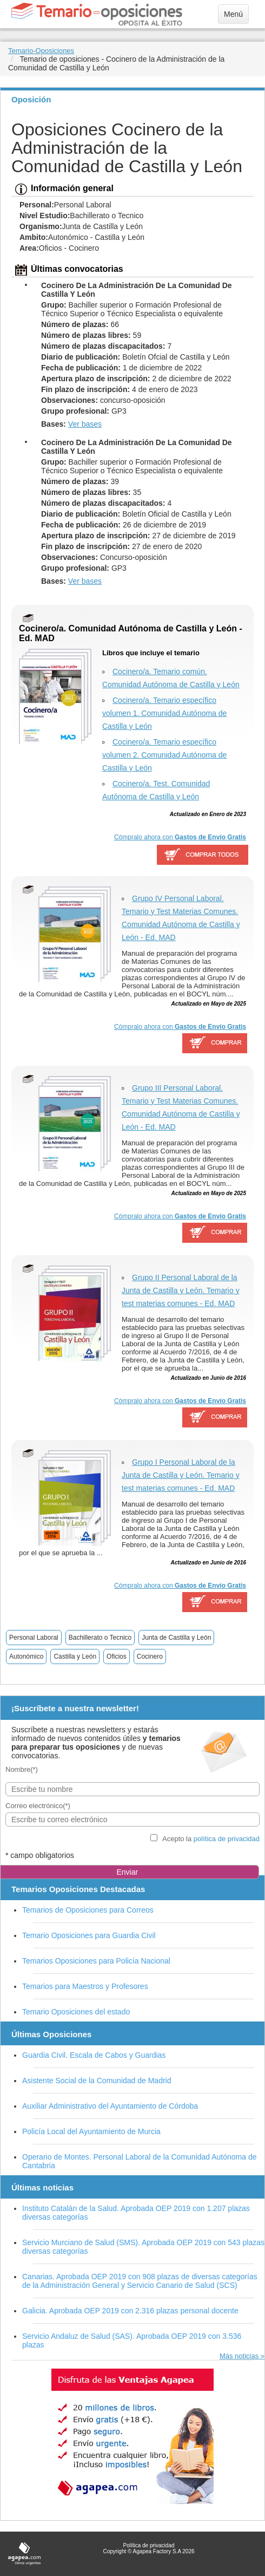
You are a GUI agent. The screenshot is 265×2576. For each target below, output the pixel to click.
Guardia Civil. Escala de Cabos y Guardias (93, 2055)
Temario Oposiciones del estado (76, 2011)
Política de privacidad (148, 2545)
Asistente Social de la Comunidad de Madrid (96, 2080)
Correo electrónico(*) (37, 1806)
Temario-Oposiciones (41, 51)
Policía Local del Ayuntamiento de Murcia (91, 2131)
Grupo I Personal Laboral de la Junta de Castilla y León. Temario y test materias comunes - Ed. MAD (181, 1475)
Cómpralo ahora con (180, 837)
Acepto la (211, 1839)
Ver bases (85, 424)
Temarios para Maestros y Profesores (85, 1986)
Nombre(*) (21, 1769)
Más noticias (239, 2356)
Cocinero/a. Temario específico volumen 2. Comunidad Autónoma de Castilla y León (164, 755)
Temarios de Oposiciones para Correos (88, 1910)
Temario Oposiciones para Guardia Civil (89, 1935)
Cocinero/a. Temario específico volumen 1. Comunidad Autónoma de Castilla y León (164, 713)
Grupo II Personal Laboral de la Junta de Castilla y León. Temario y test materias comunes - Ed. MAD (181, 1290)
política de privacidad (227, 1839)
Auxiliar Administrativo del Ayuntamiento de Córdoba (110, 2106)
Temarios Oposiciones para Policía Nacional (96, 1961)
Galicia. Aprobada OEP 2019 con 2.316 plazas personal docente (130, 2310)
